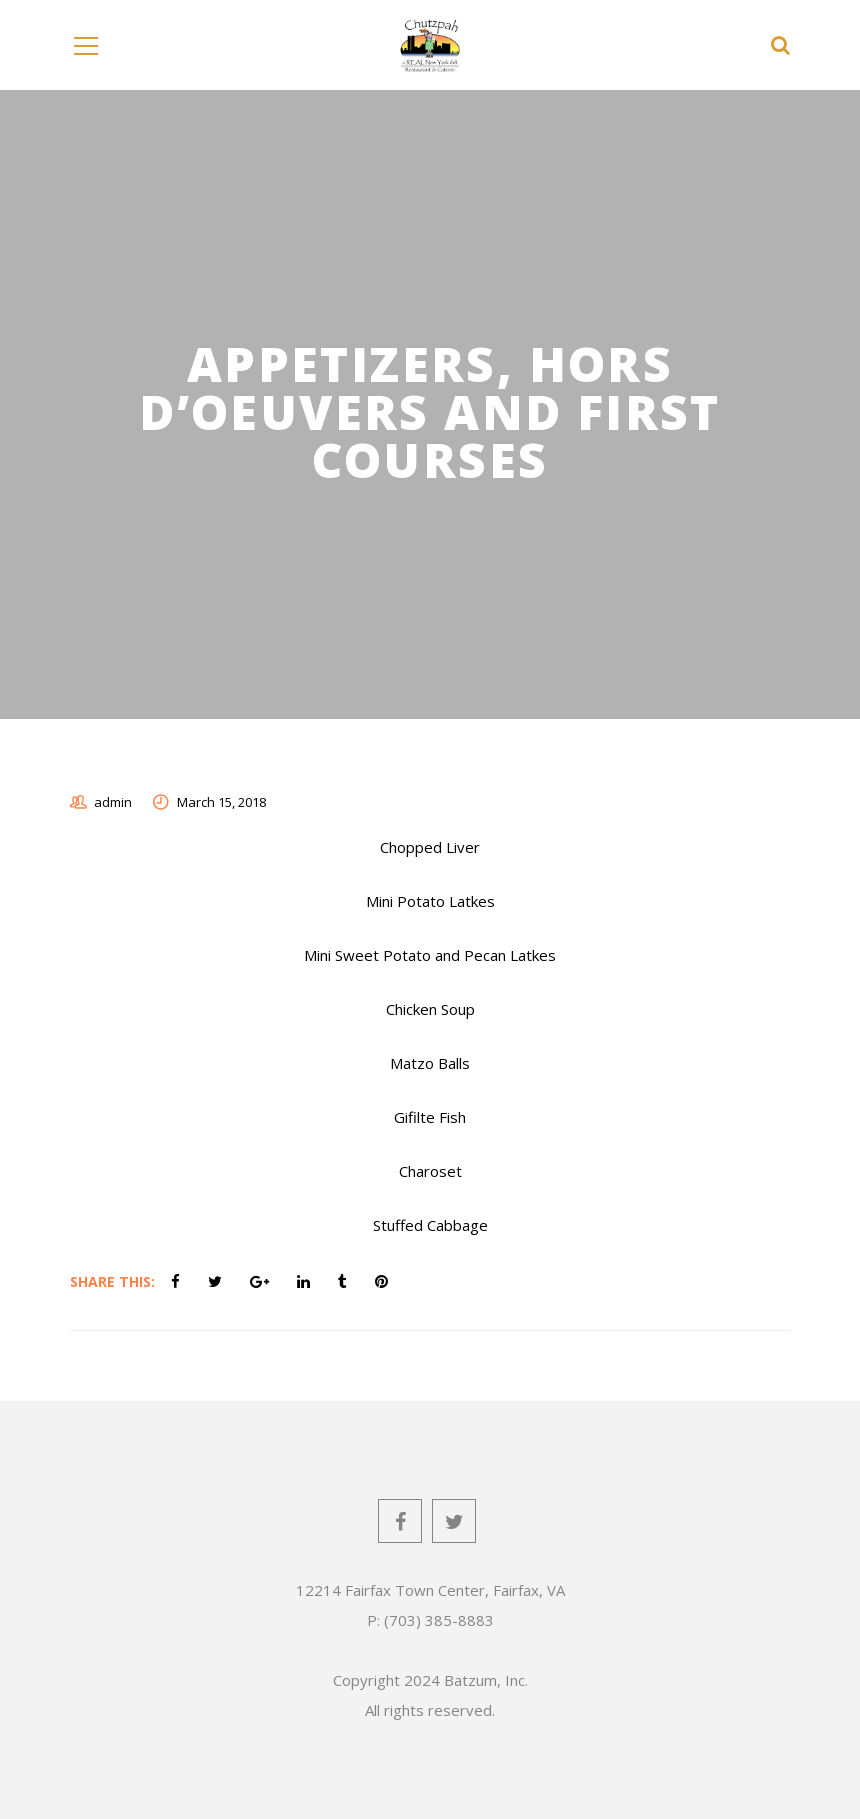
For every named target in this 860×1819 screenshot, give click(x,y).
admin (113, 802)
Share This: (112, 1281)
